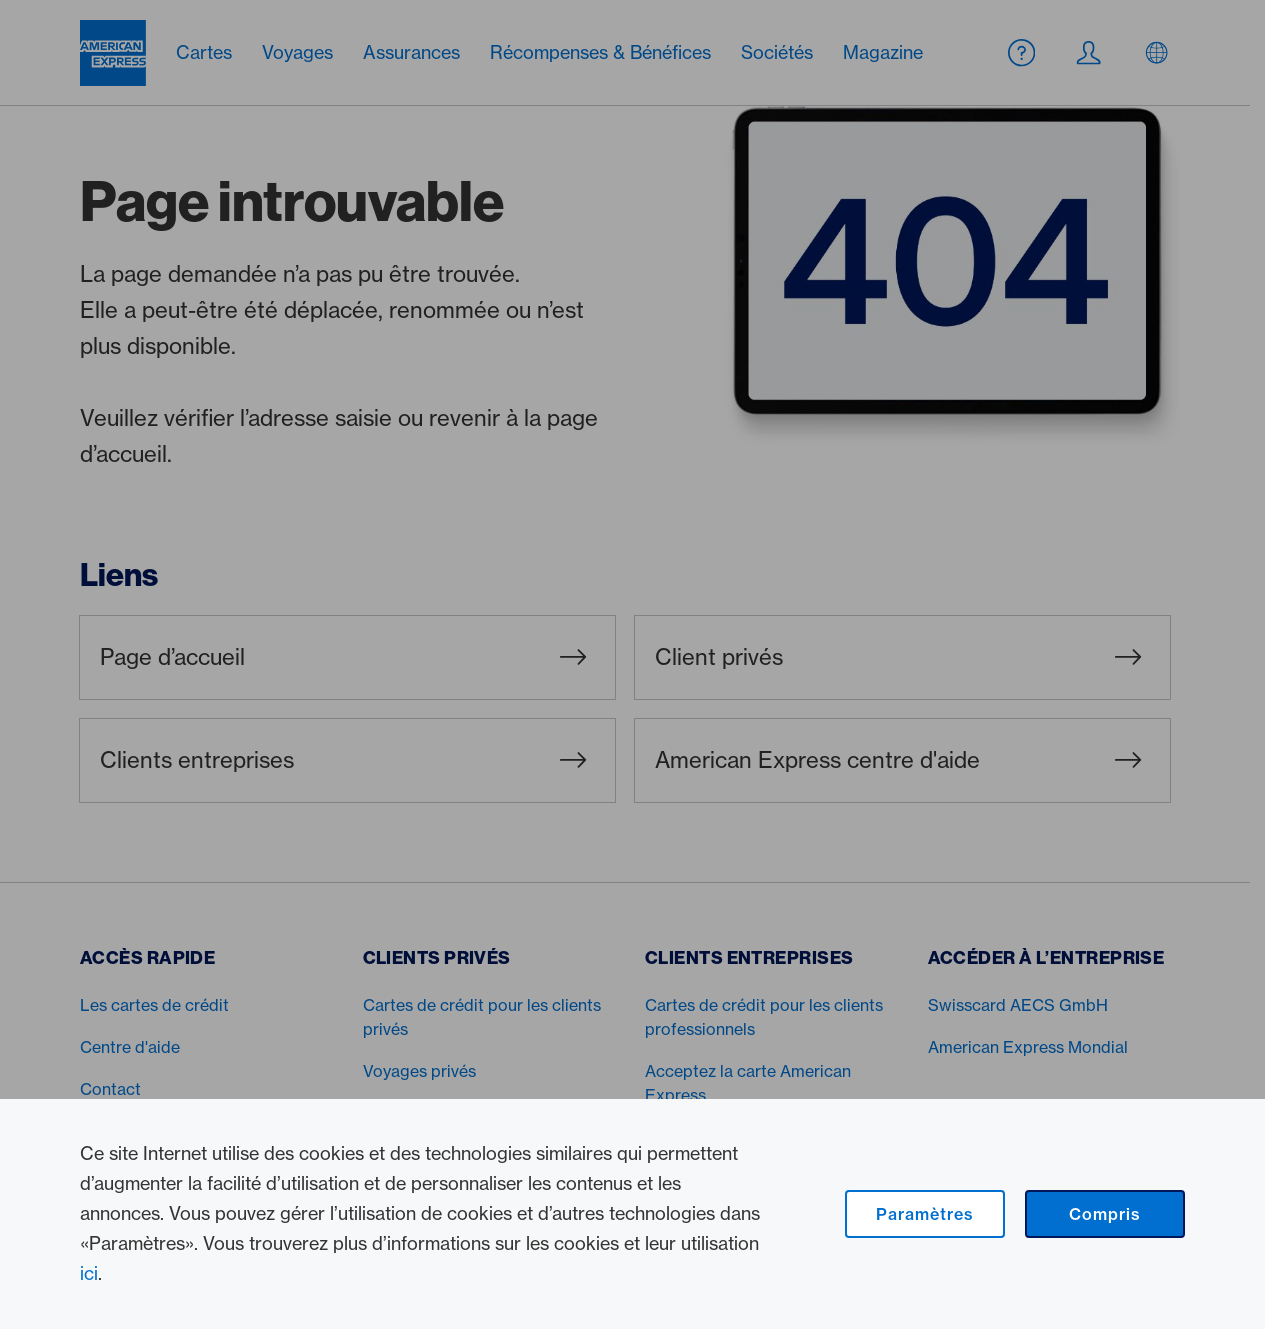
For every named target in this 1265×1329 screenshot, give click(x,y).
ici (89, 1273)
